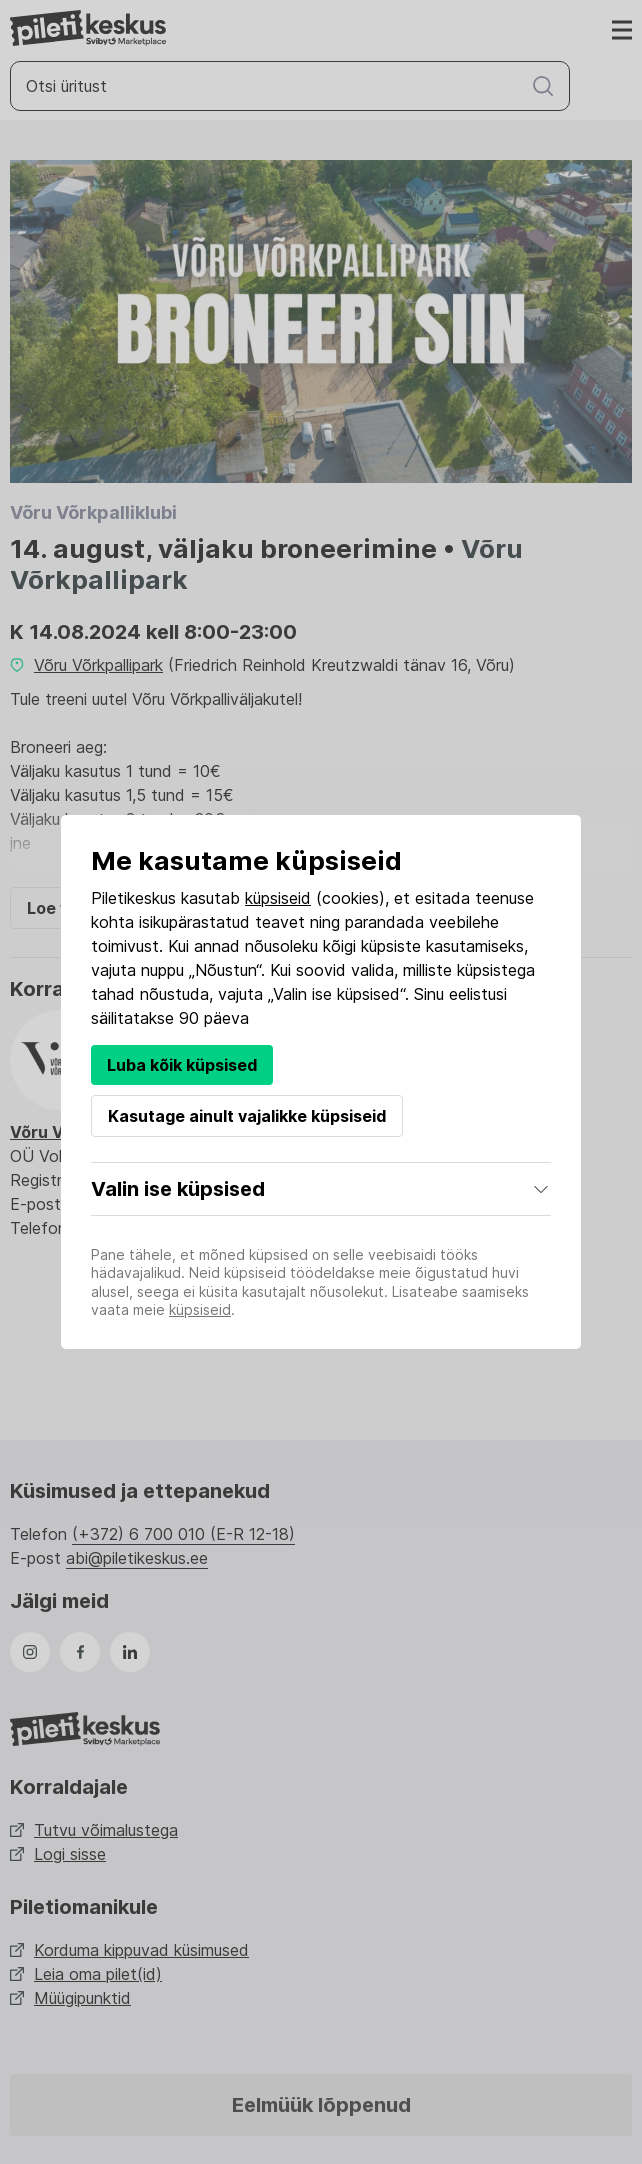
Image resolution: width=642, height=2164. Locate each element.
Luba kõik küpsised (182, 1065)
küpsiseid (278, 898)
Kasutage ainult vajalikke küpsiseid (247, 1116)
